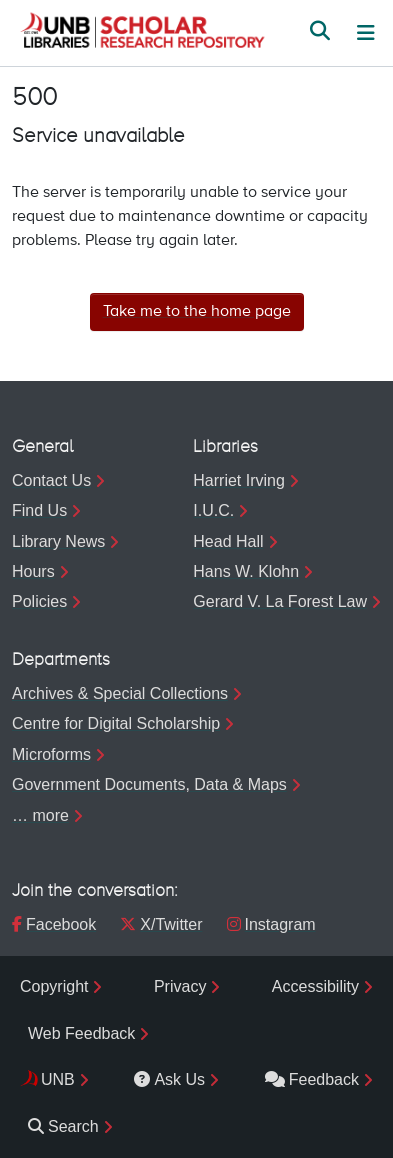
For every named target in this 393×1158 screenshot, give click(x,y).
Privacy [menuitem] (180, 986)
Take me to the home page (197, 312)
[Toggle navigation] (366, 33)
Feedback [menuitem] (312, 1079)
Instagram (271, 924)
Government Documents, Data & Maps (149, 784)
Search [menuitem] (63, 1126)
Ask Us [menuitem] (169, 1079)
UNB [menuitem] (58, 1079)
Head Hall (228, 541)
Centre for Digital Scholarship (116, 723)
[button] (142, 33)
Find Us (39, 510)
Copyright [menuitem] (54, 986)
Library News (58, 541)
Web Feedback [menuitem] (81, 1033)
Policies (39, 601)
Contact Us (51, 480)
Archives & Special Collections (120, 693)
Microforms (51, 754)
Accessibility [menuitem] (315, 986)
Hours (33, 571)
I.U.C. (213, 510)
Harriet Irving (239, 480)
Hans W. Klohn (246, 571)
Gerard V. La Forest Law (280, 601)
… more (40, 815)
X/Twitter (161, 924)
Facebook (54, 924)
